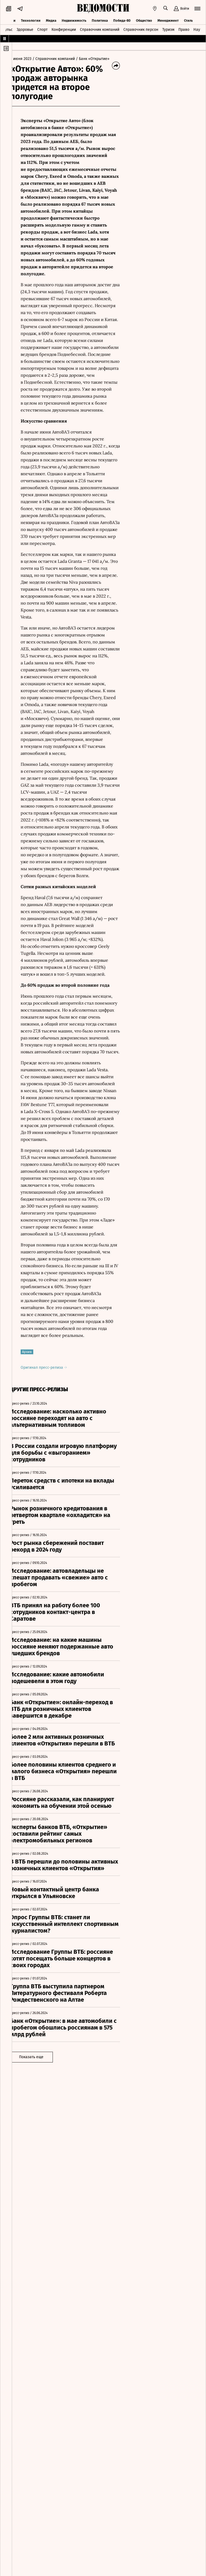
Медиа (51, 19)
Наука (198, 29)
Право (183, 29)
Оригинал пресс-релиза (51, 1470)
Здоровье (25, 29)
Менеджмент (168, 19)
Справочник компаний (99, 29)
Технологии (31, 19)
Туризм (168, 29)
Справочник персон (140, 29)
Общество (144, 19)
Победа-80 (122, 19)
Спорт (42, 29)
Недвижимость (74, 19)
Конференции (64, 29)
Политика (100, 19)
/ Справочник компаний (61, 58)
